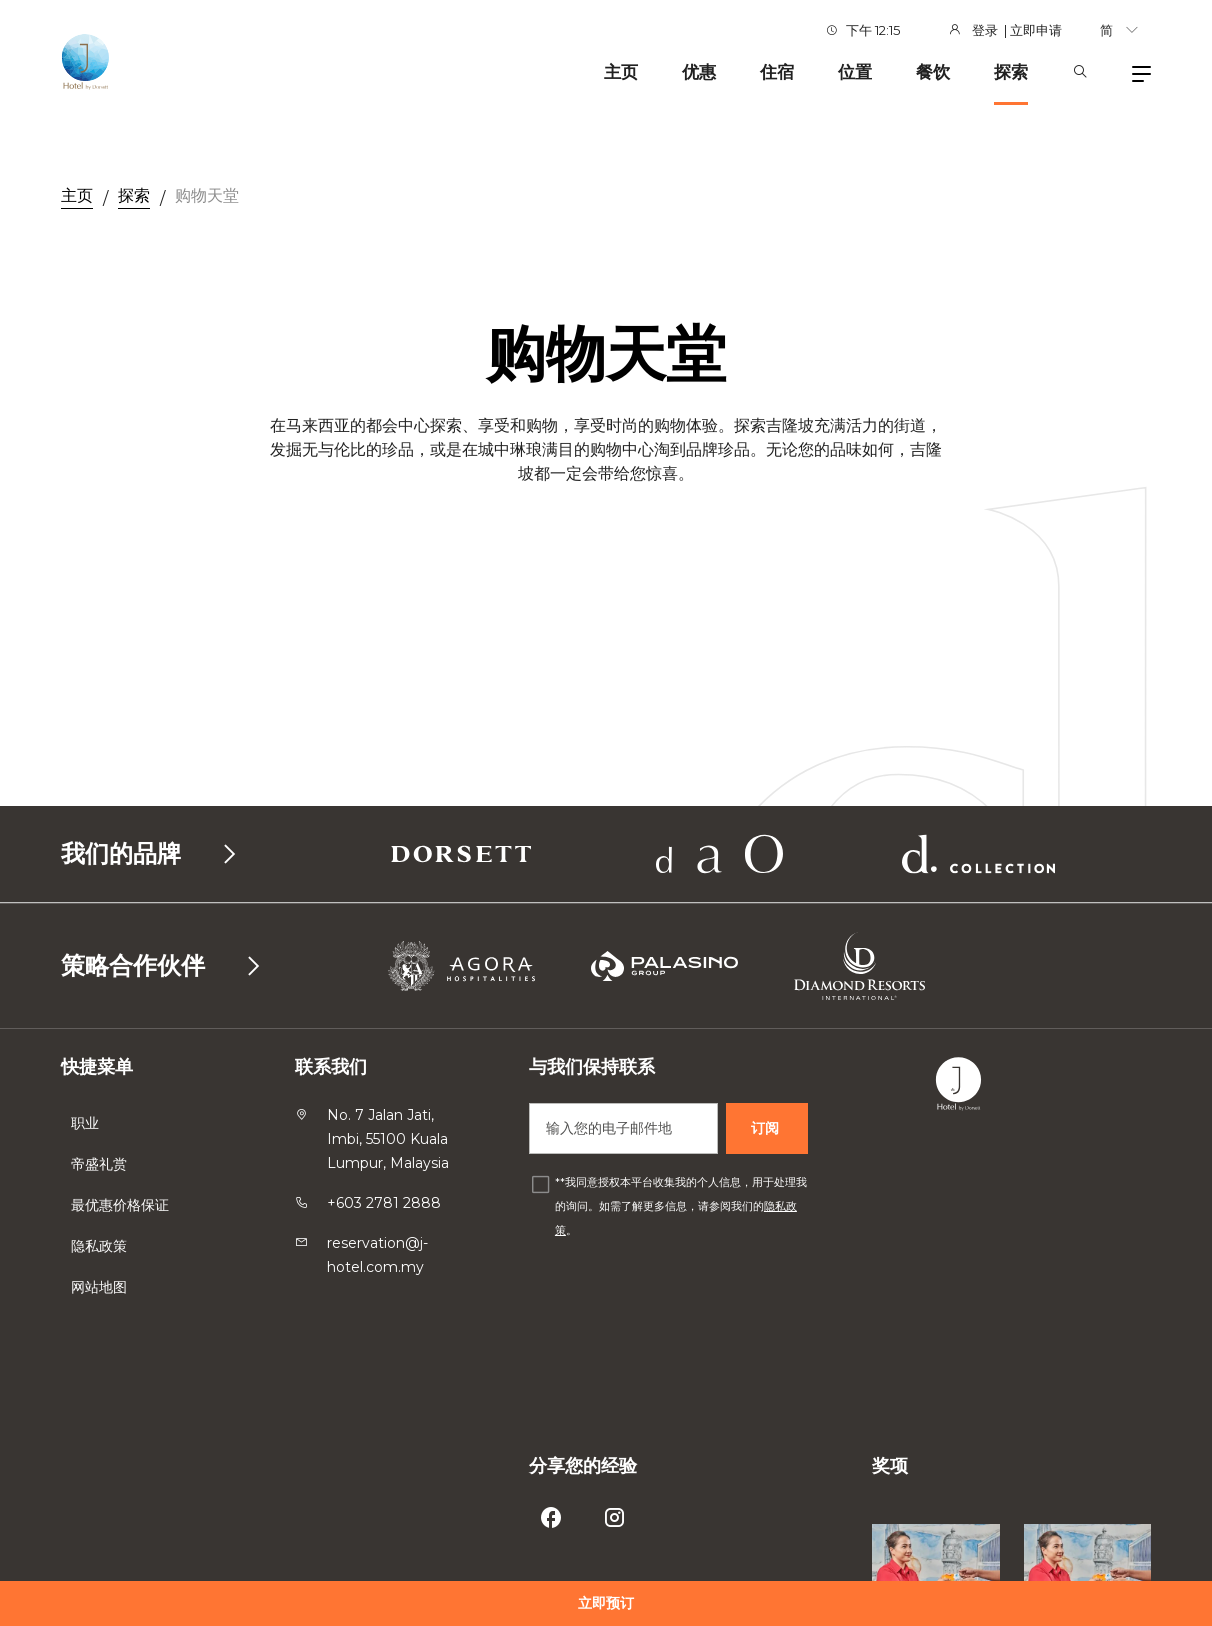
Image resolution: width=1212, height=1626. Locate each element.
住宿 (777, 72)
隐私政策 (101, 1246)
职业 (85, 1123)
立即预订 (606, 1603)
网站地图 (101, 1287)
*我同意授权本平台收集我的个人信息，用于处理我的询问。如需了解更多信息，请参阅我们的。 (681, 1206)
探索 (1011, 72)
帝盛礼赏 (99, 1164)
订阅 (767, 1128)
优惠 (699, 72)
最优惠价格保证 (122, 1205)
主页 (621, 72)
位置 (855, 72)
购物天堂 (207, 195)
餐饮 (933, 72)
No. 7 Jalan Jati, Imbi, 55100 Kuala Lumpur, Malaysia (388, 1139)
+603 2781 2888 (384, 1203)
